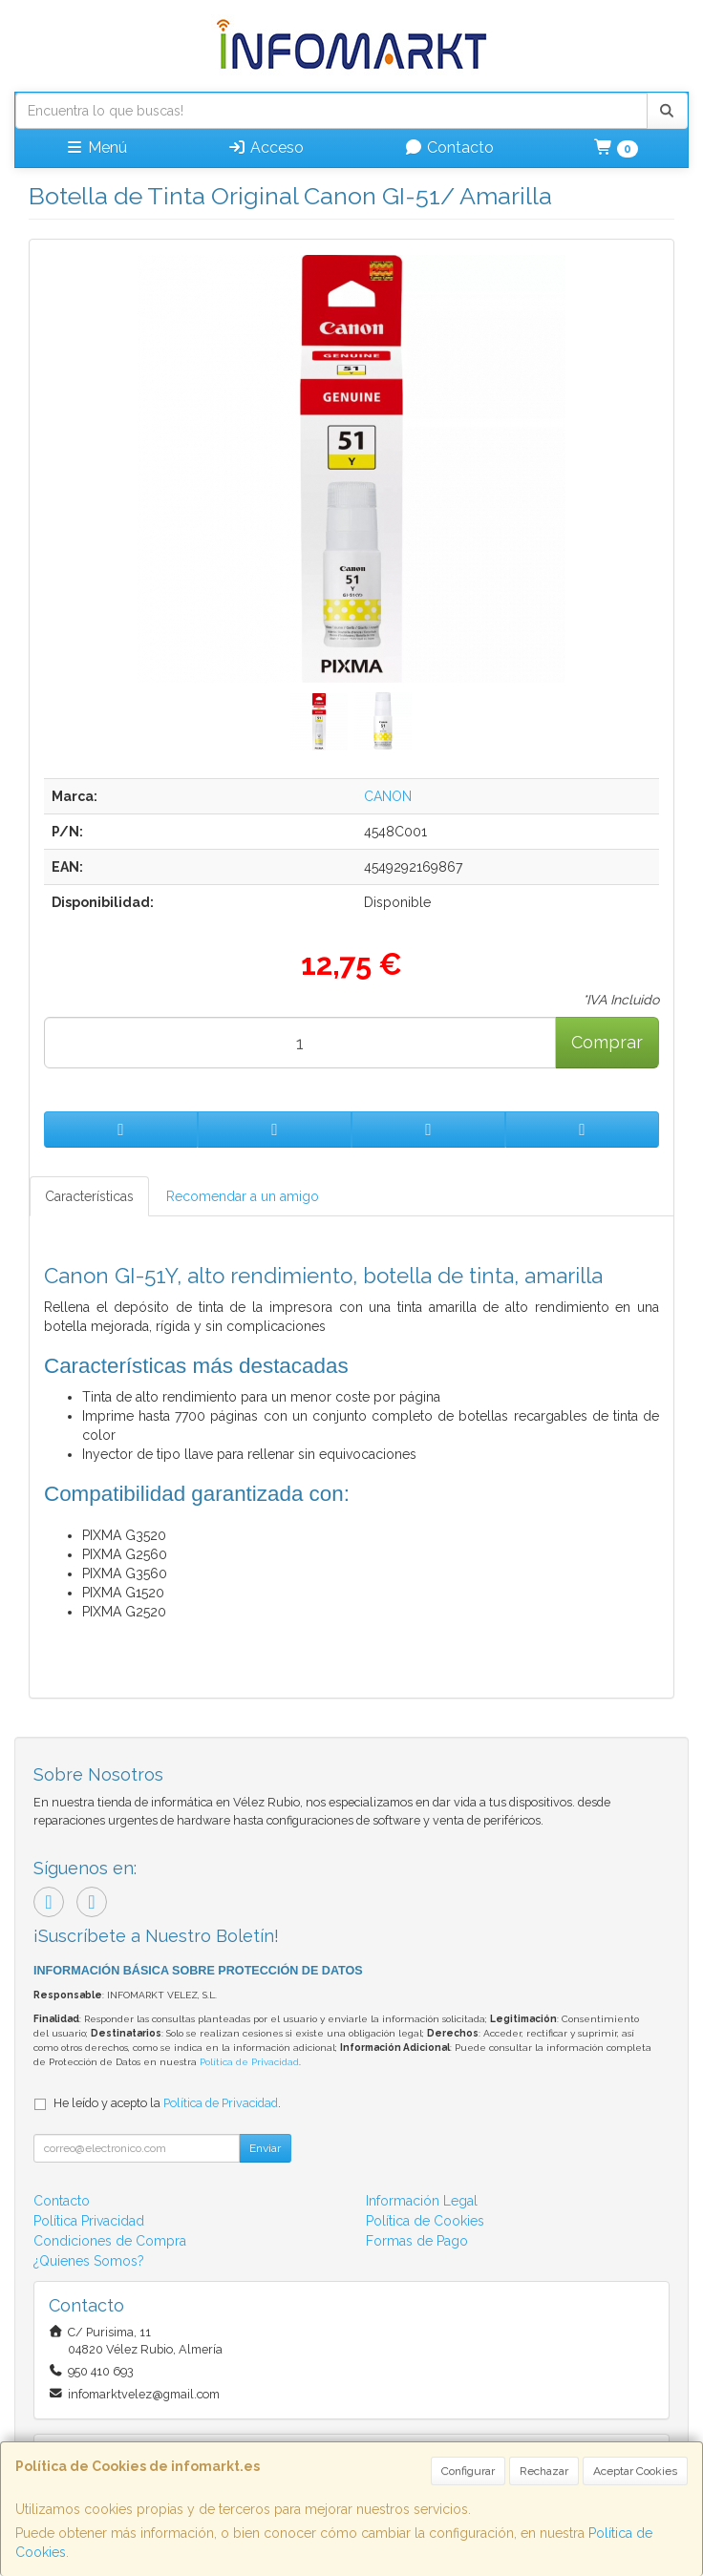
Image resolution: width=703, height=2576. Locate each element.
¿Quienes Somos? (88, 2261)
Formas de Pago (417, 2241)
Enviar (265, 2148)
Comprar (607, 1042)
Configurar (468, 2471)
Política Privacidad (88, 2220)
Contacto (449, 147)
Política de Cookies (425, 2220)
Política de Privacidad (249, 2062)
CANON (388, 796)
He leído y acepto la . (167, 2103)
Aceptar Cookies (635, 2471)
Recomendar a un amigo (242, 1196)
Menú (96, 147)
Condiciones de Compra (109, 2241)
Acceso (265, 147)
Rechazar (544, 2471)
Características (89, 1196)
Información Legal (422, 2200)
